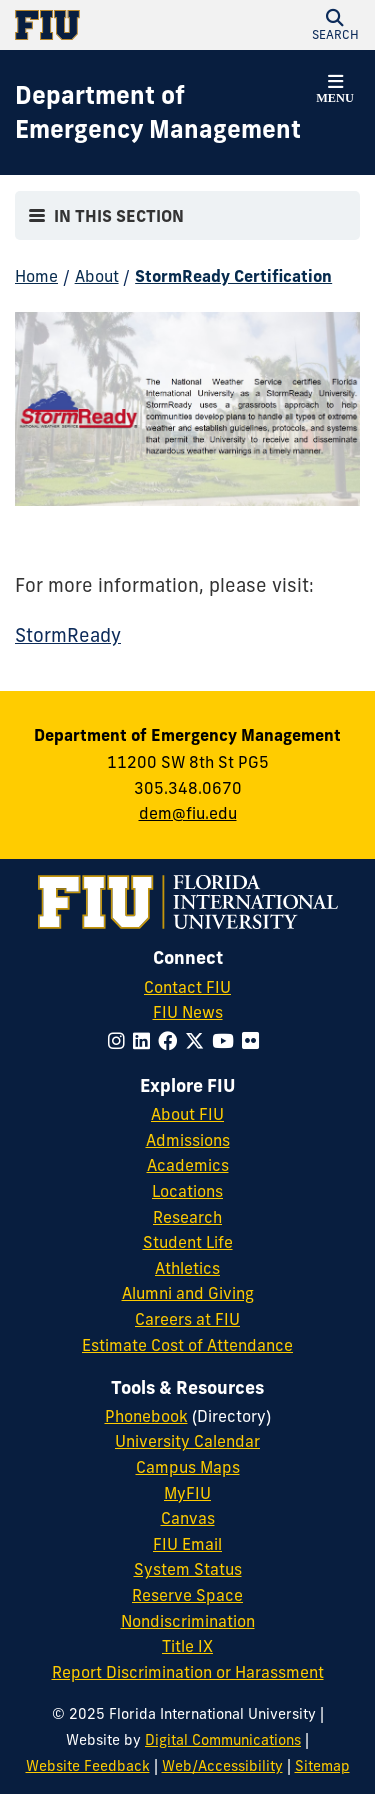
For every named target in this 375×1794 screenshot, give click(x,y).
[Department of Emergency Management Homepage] (162, 112)
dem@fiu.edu (188, 813)
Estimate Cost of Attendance (187, 1345)
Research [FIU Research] (187, 1217)
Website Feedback (88, 1766)
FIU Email (187, 1544)
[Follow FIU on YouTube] (227, 1041)
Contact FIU (187, 987)
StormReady (68, 635)
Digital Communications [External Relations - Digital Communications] (223, 1740)
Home (36, 276)
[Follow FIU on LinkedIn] (145, 1041)
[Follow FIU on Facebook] (171, 1041)
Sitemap (322, 1766)
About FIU (187, 1114)
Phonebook (146, 1416)
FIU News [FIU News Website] (188, 1012)
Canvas (188, 1518)
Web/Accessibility (222, 1766)
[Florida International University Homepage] (101, 25)
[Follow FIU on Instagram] (120, 1041)
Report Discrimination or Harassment (188, 1672)
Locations (187, 1191)
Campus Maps (188, 1467)
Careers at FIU (187, 1319)
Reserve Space (187, 1595)
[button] (335, 25)
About (97, 276)
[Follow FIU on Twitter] (198, 1041)
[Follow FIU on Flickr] (254, 1041)
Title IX (187, 1646)
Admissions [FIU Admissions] (188, 1140)
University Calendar (187, 1441)
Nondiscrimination (188, 1621)
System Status (188, 1569)
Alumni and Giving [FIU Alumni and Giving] (188, 1293)
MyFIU (187, 1493)
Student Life (188, 1242)
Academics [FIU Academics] (188, 1165)
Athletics (187, 1268)
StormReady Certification (233, 276)
